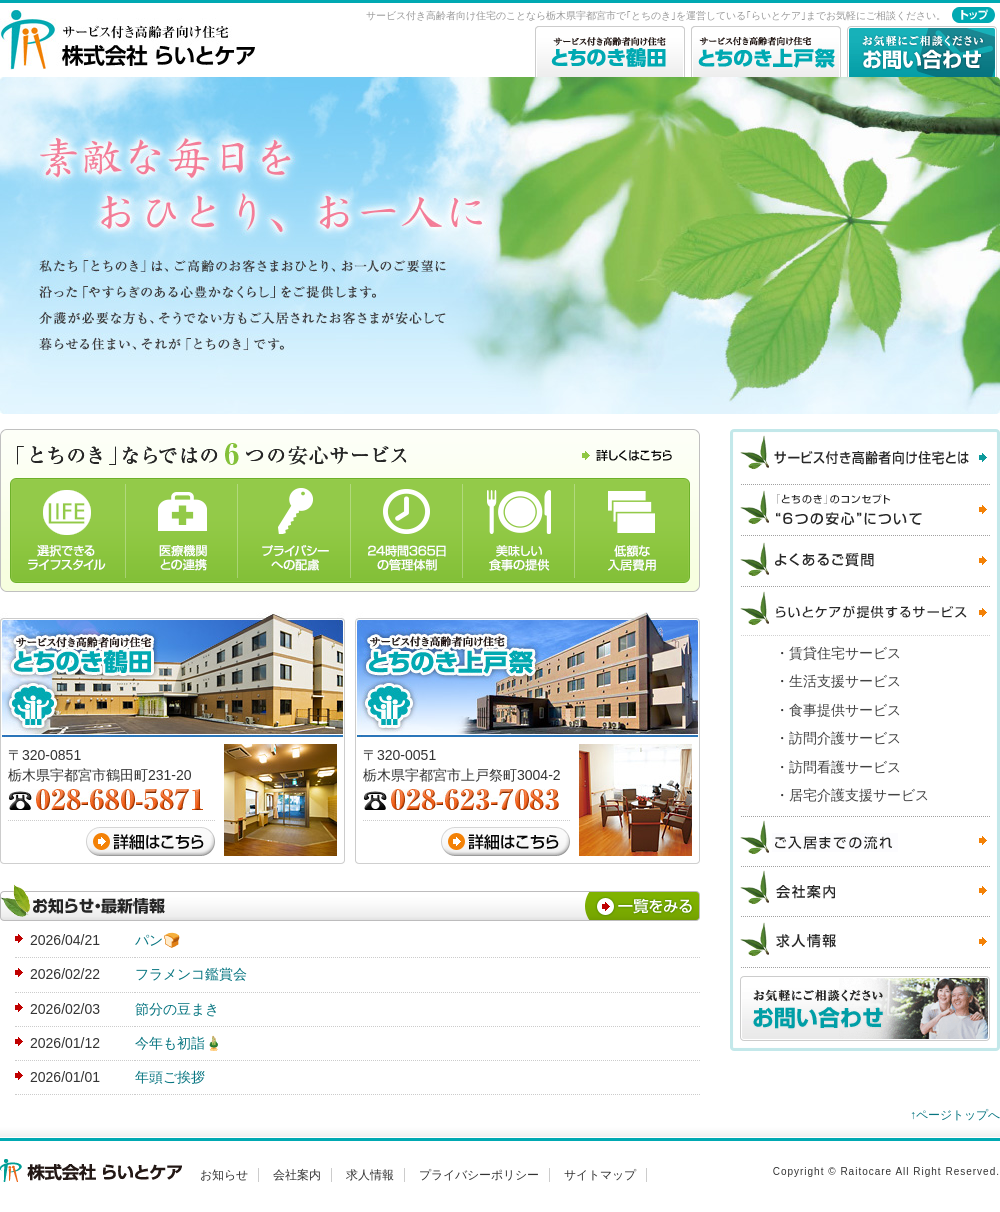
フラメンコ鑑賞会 (191, 974)
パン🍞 (157, 940)
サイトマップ (600, 1175)
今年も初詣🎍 (178, 1043)
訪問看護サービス (845, 767)
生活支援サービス (845, 681)
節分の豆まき (177, 1009)
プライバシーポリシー (479, 1175)
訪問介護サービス (845, 738)
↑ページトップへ (955, 1115)
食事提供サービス (845, 710)
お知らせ (224, 1175)
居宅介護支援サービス (859, 795)
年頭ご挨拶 (170, 1077)
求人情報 (370, 1175)
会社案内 (297, 1175)
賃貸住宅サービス (845, 653)
